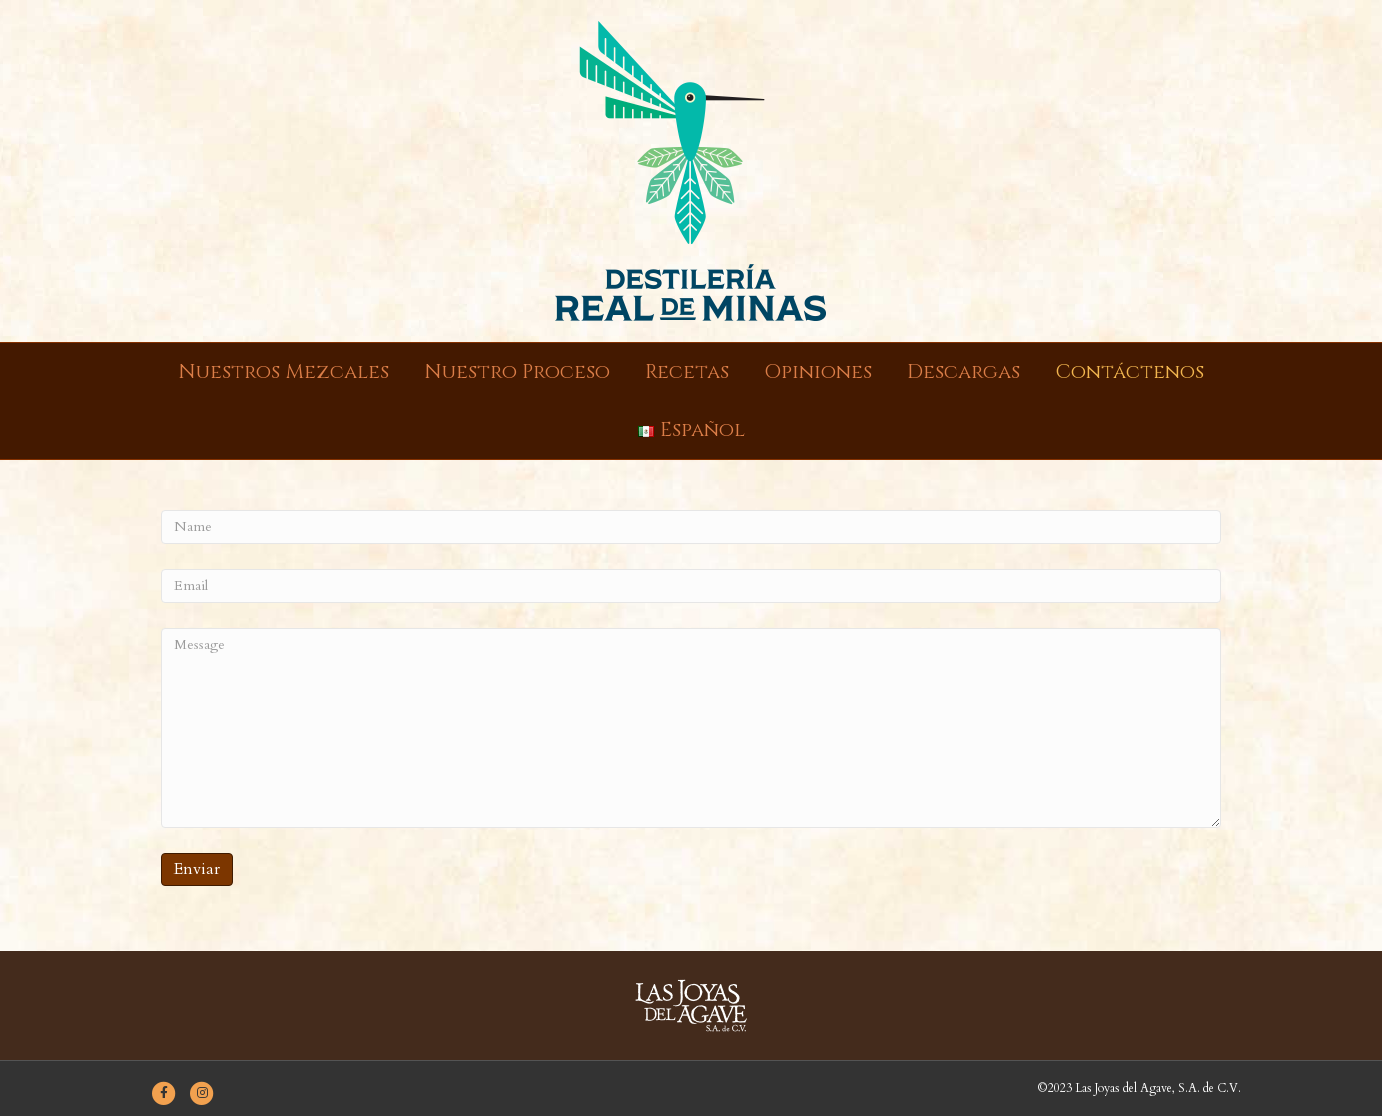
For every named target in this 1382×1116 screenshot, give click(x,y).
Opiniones (818, 371)
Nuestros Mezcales (283, 371)
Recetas (687, 371)
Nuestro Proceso (517, 371)
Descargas (963, 371)
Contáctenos (1129, 371)
